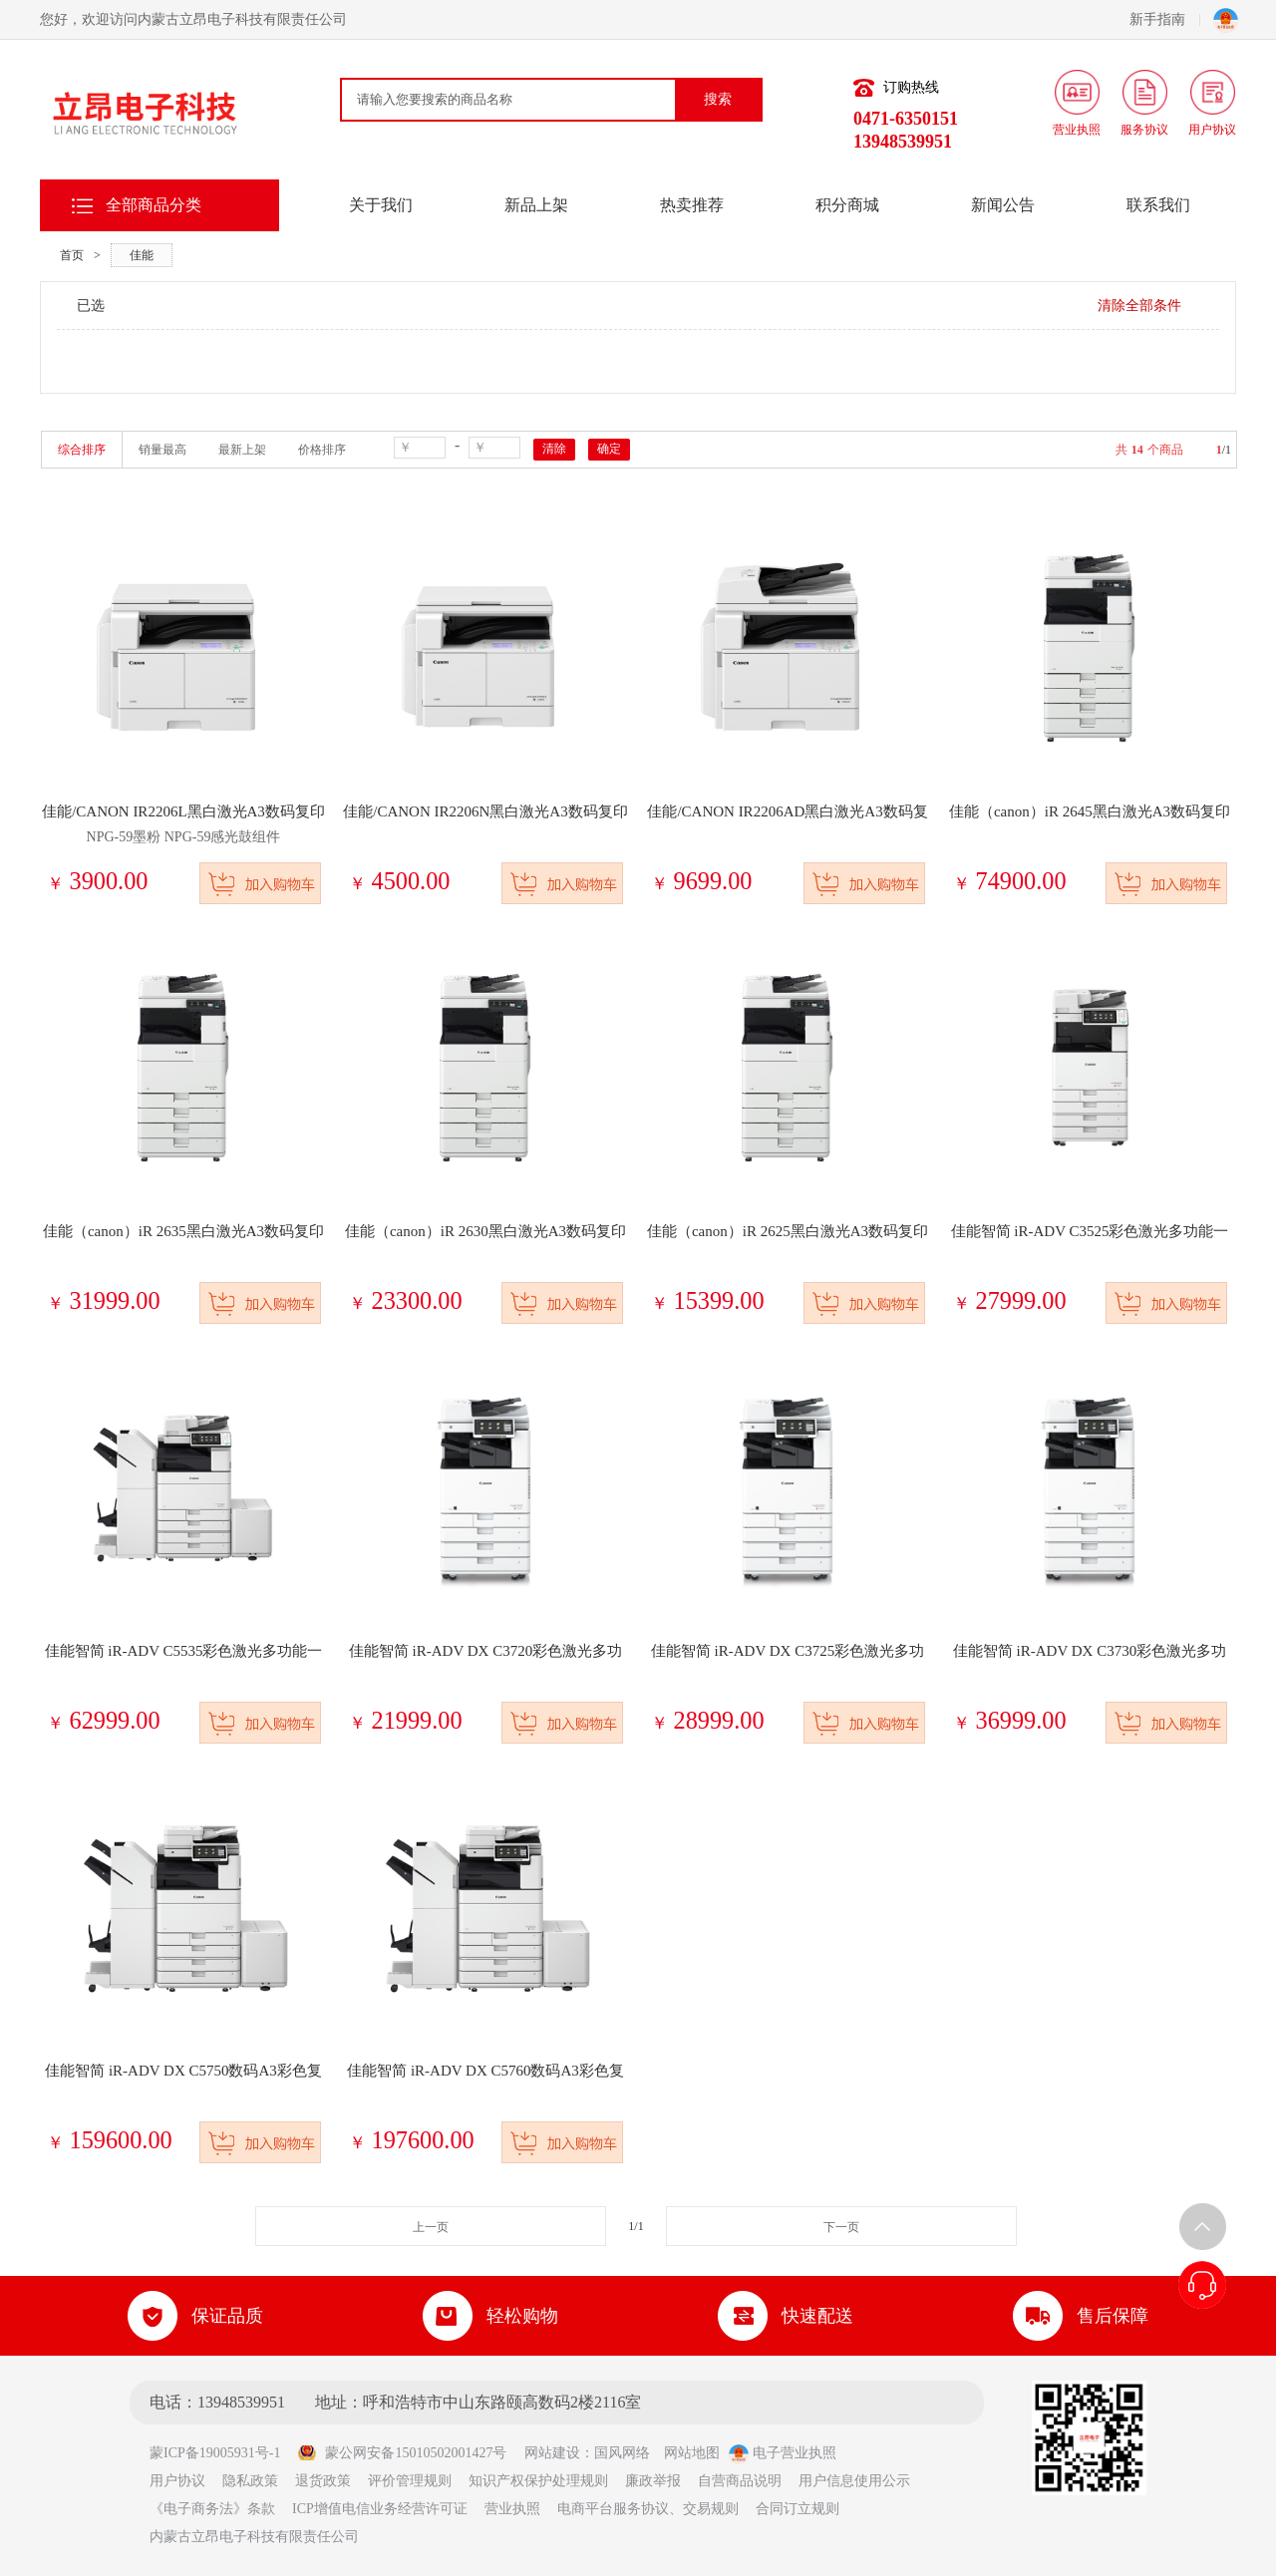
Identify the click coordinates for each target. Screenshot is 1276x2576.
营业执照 (512, 2508)
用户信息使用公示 (854, 2480)
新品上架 (536, 204)
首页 (72, 255)
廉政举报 (653, 2480)
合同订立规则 (797, 2508)
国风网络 (622, 2452)
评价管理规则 (410, 2480)
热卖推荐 (692, 204)
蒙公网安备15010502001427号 (401, 2452)
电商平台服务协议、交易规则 (648, 2508)
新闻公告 (1003, 204)
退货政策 (323, 2480)
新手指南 (1164, 19)
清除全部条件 (1139, 305)
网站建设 (552, 2452)
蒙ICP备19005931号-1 (222, 2452)
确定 (609, 449)
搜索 (718, 99)
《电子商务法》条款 (212, 2508)
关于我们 (381, 204)
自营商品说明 (740, 2480)
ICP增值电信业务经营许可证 (380, 2508)
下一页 (841, 2227)
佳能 (142, 255)
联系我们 (1158, 204)
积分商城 (847, 204)
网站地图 (692, 2452)
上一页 (431, 2227)
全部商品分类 (153, 204)
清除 (554, 449)
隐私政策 (250, 2480)
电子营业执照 (782, 2452)
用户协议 (177, 2480)
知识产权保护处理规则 (538, 2480)
